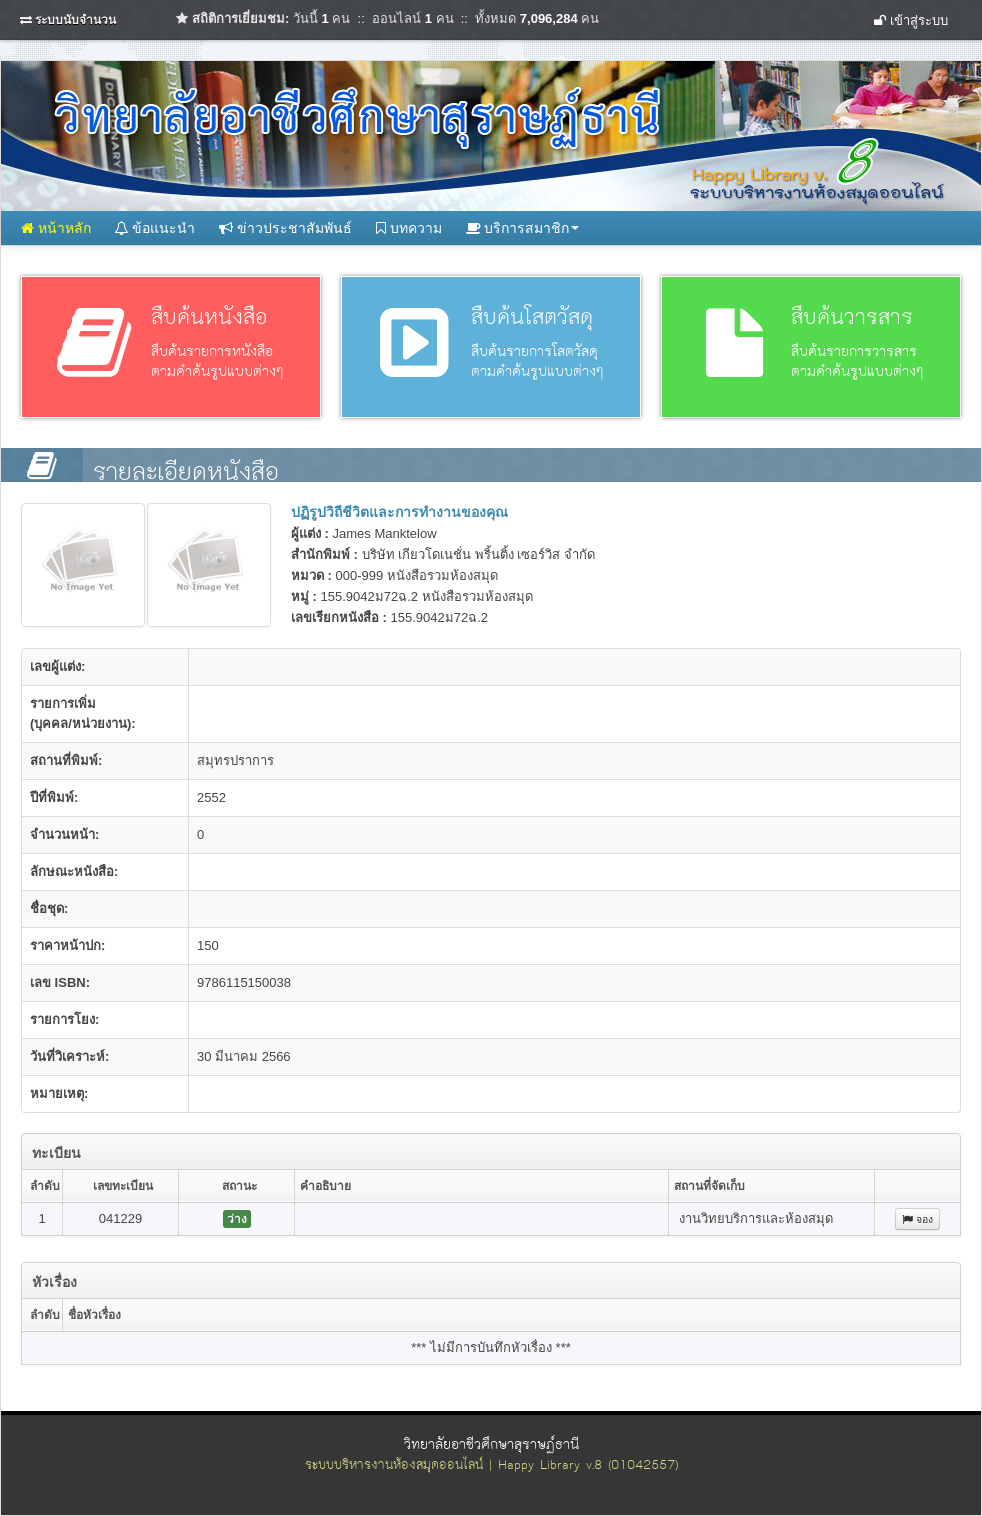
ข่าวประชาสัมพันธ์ (285, 228)
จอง (917, 1219)
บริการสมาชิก (523, 228)
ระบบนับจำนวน (75, 20)
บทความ (409, 228)
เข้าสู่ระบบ (911, 20)
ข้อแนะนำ (155, 228)
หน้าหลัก (56, 228)
